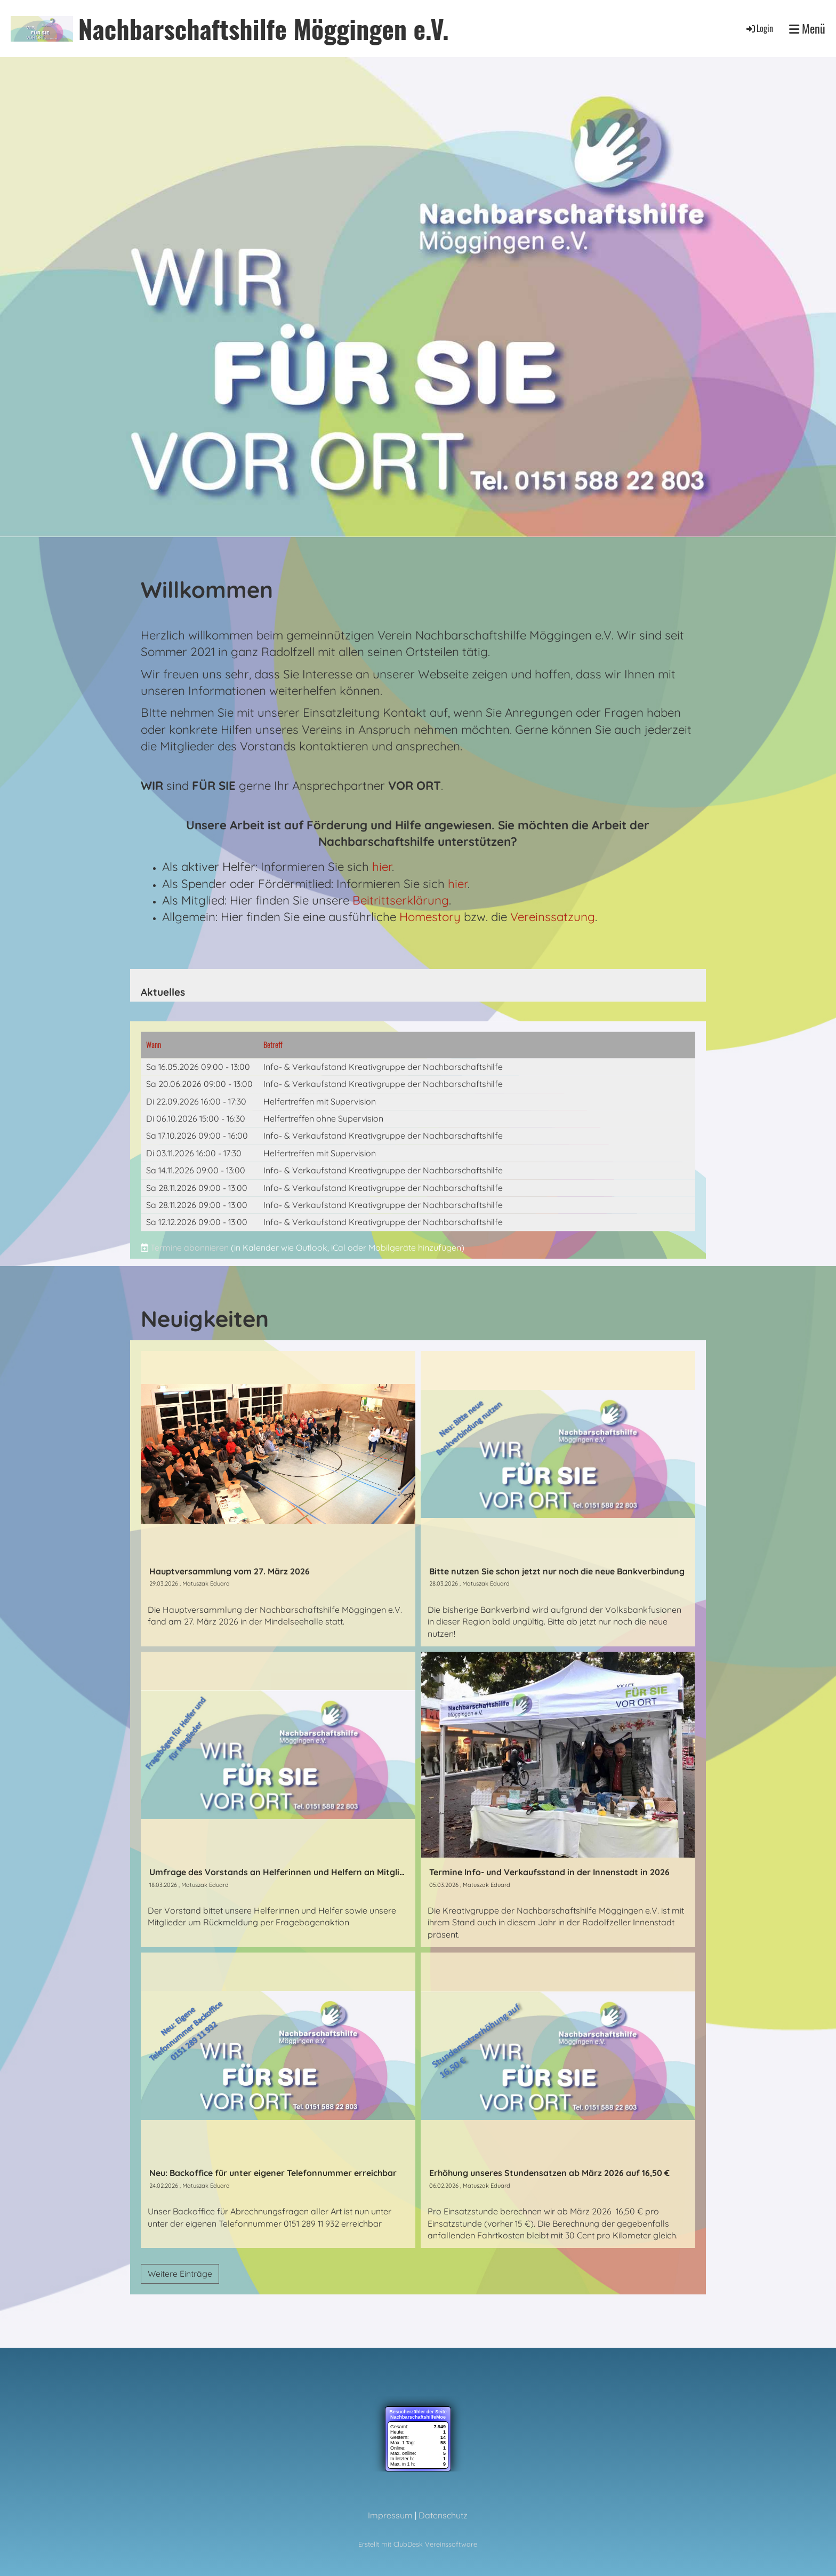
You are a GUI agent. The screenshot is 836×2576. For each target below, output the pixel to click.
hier (382, 866)
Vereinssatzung (552, 916)
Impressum (390, 2515)
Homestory (430, 916)
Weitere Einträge (180, 2273)
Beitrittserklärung (400, 900)
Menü (807, 28)
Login (759, 28)
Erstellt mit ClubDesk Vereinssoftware (417, 2544)
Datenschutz (443, 2515)
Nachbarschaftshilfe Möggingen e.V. (263, 28)
